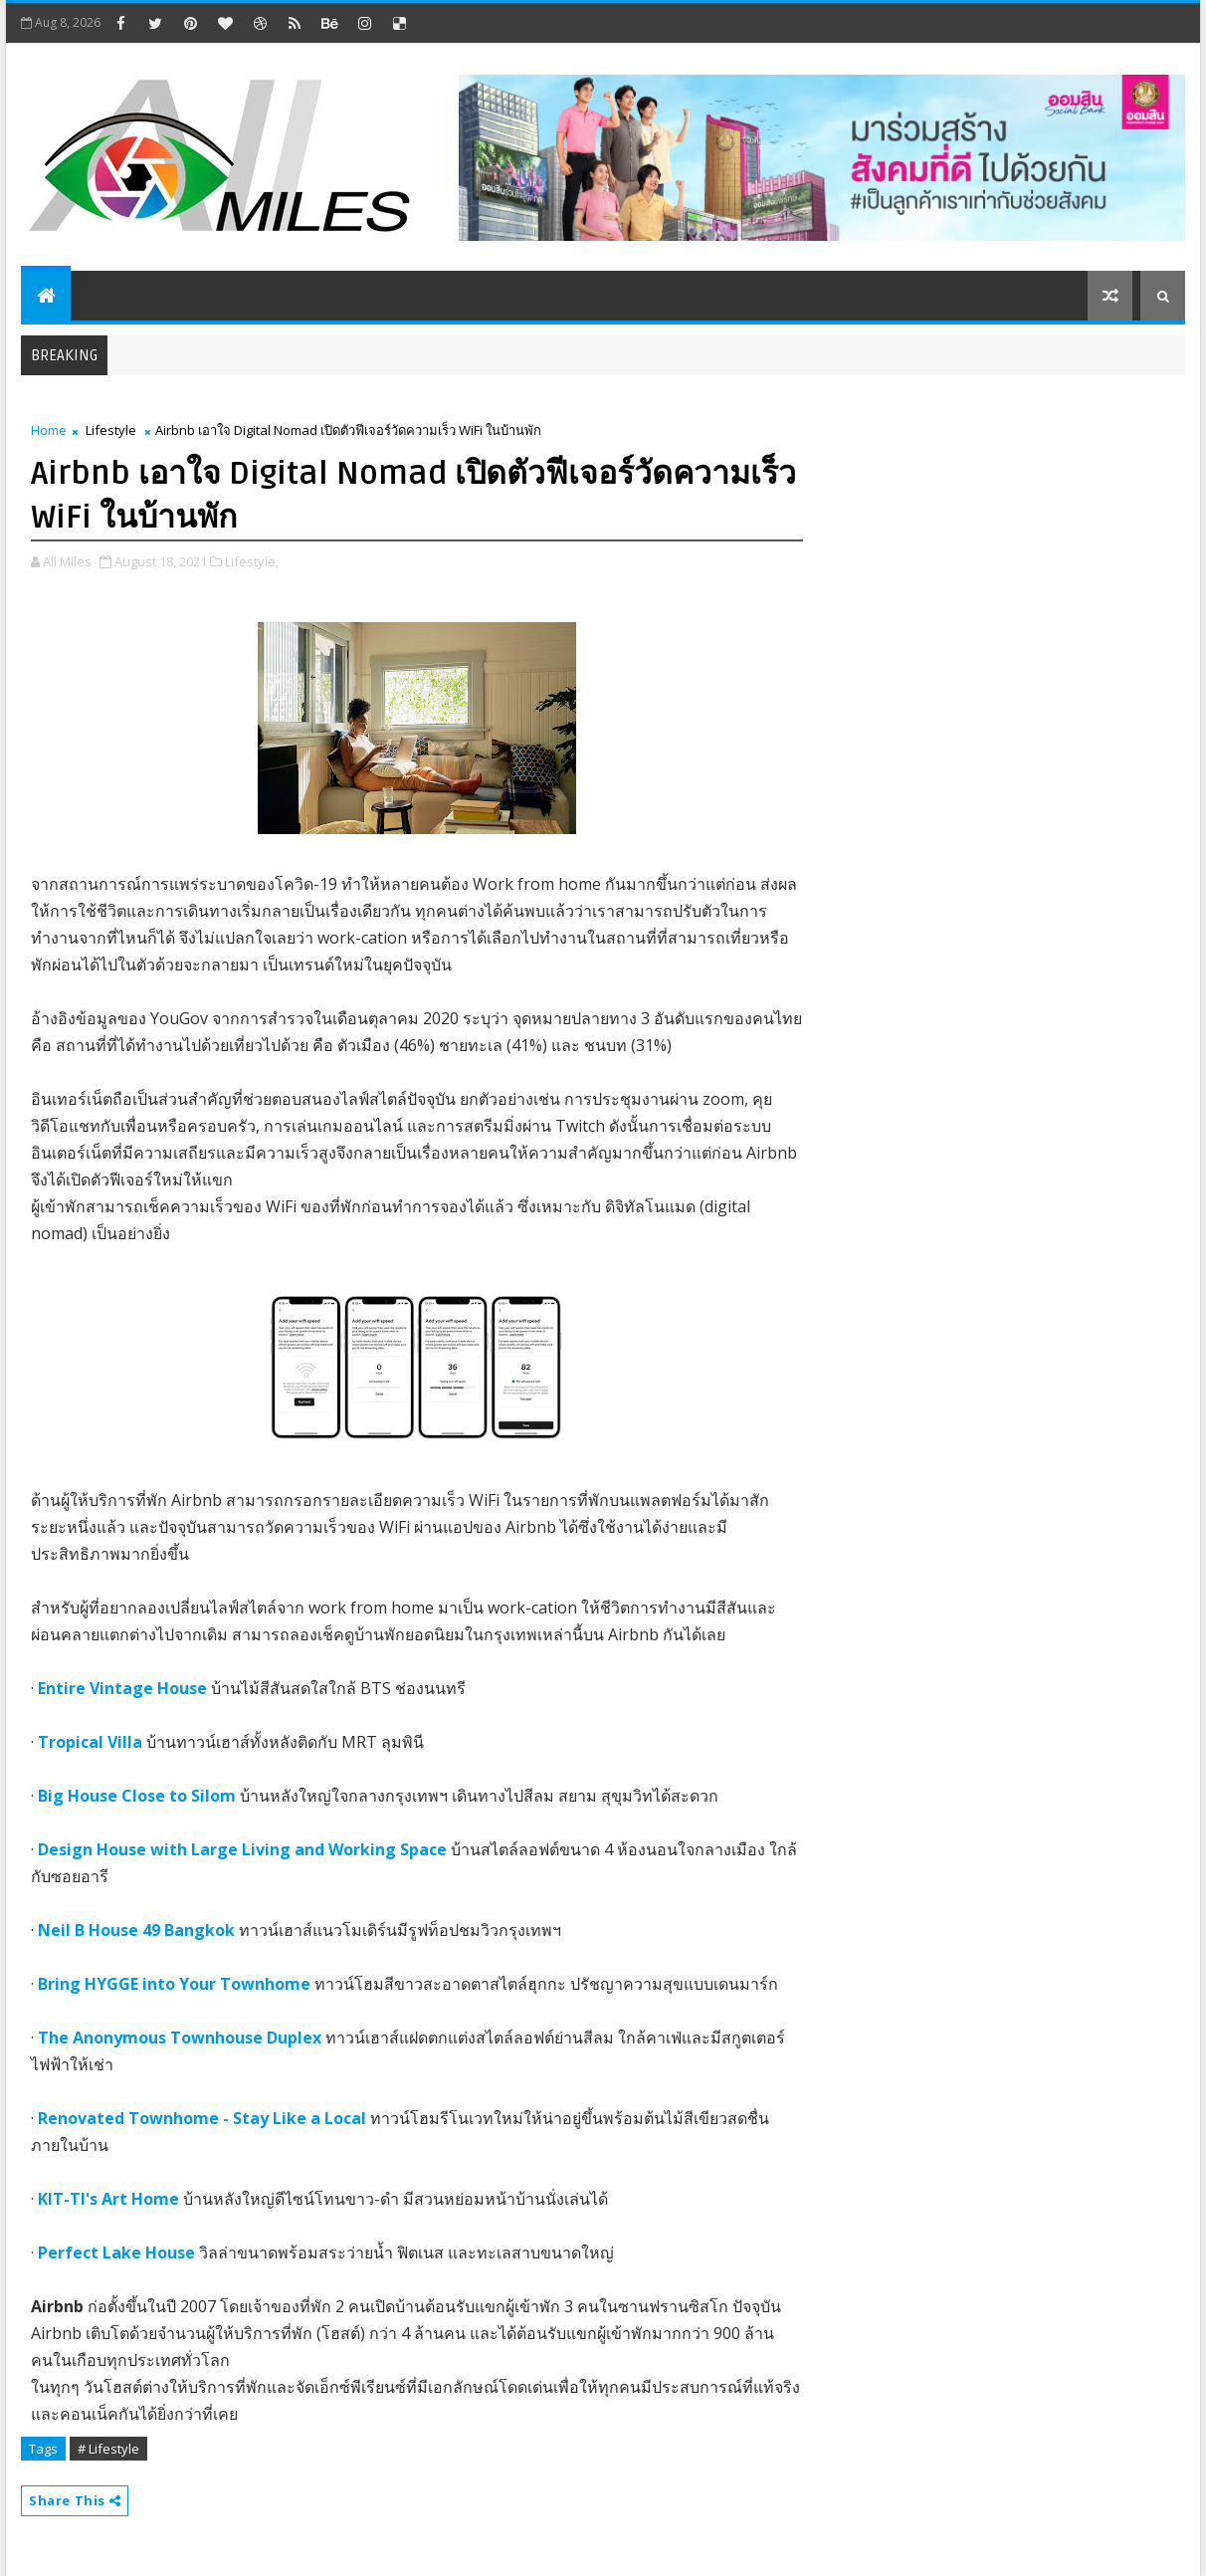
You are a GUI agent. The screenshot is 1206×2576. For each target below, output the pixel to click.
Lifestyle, (252, 561)
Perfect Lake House (116, 2252)
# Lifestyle (108, 2449)
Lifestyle (111, 430)
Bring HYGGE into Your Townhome (174, 1984)
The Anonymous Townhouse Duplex (179, 2037)
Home (49, 430)
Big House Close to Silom (137, 1796)
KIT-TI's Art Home (108, 2199)
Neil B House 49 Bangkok (136, 1930)
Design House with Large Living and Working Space (242, 1849)
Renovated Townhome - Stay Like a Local (202, 2118)
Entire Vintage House (122, 1688)
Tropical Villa (90, 1742)
